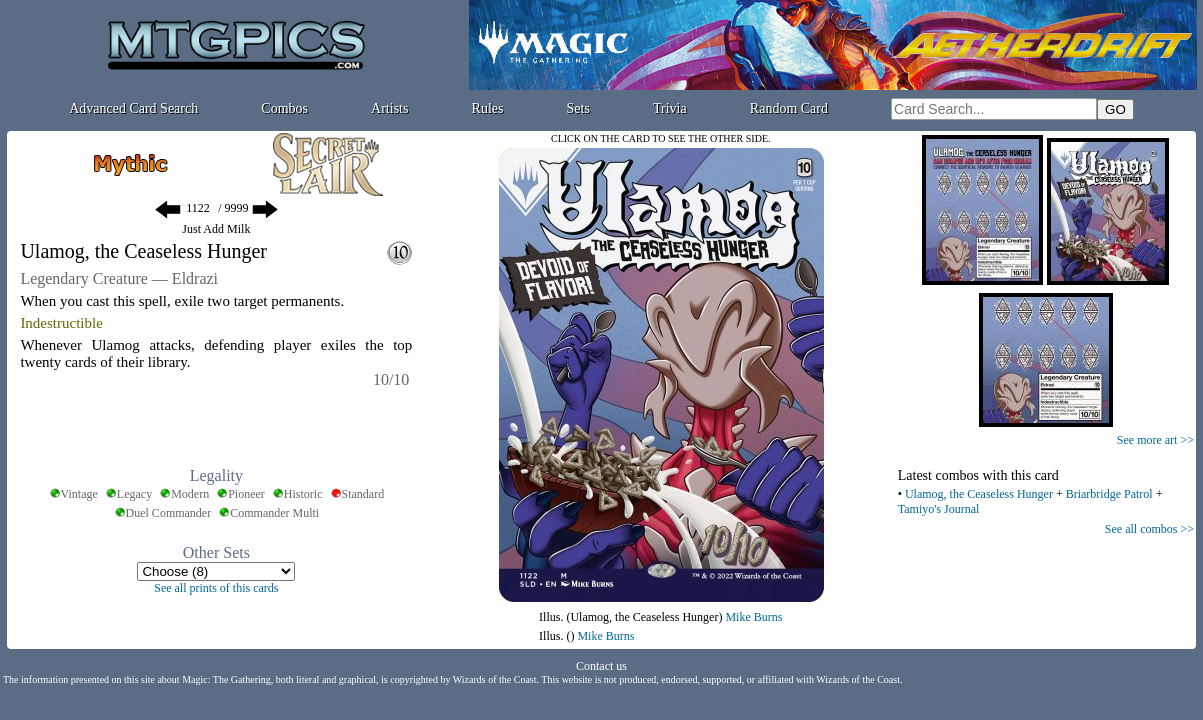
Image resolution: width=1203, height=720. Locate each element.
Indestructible (61, 323)
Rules (488, 108)
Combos (284, 108)
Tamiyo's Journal (939, 509)
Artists (389, 108)
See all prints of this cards (216, 588)
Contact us (601, 666)
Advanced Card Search (133, 108)
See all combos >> (1149, 529)
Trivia (670, 108)
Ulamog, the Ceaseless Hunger (979, 494)
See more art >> (1155, 440)
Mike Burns (753, 617)
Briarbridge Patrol (1109, 494)
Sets (578, 108)
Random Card (789, 108)
